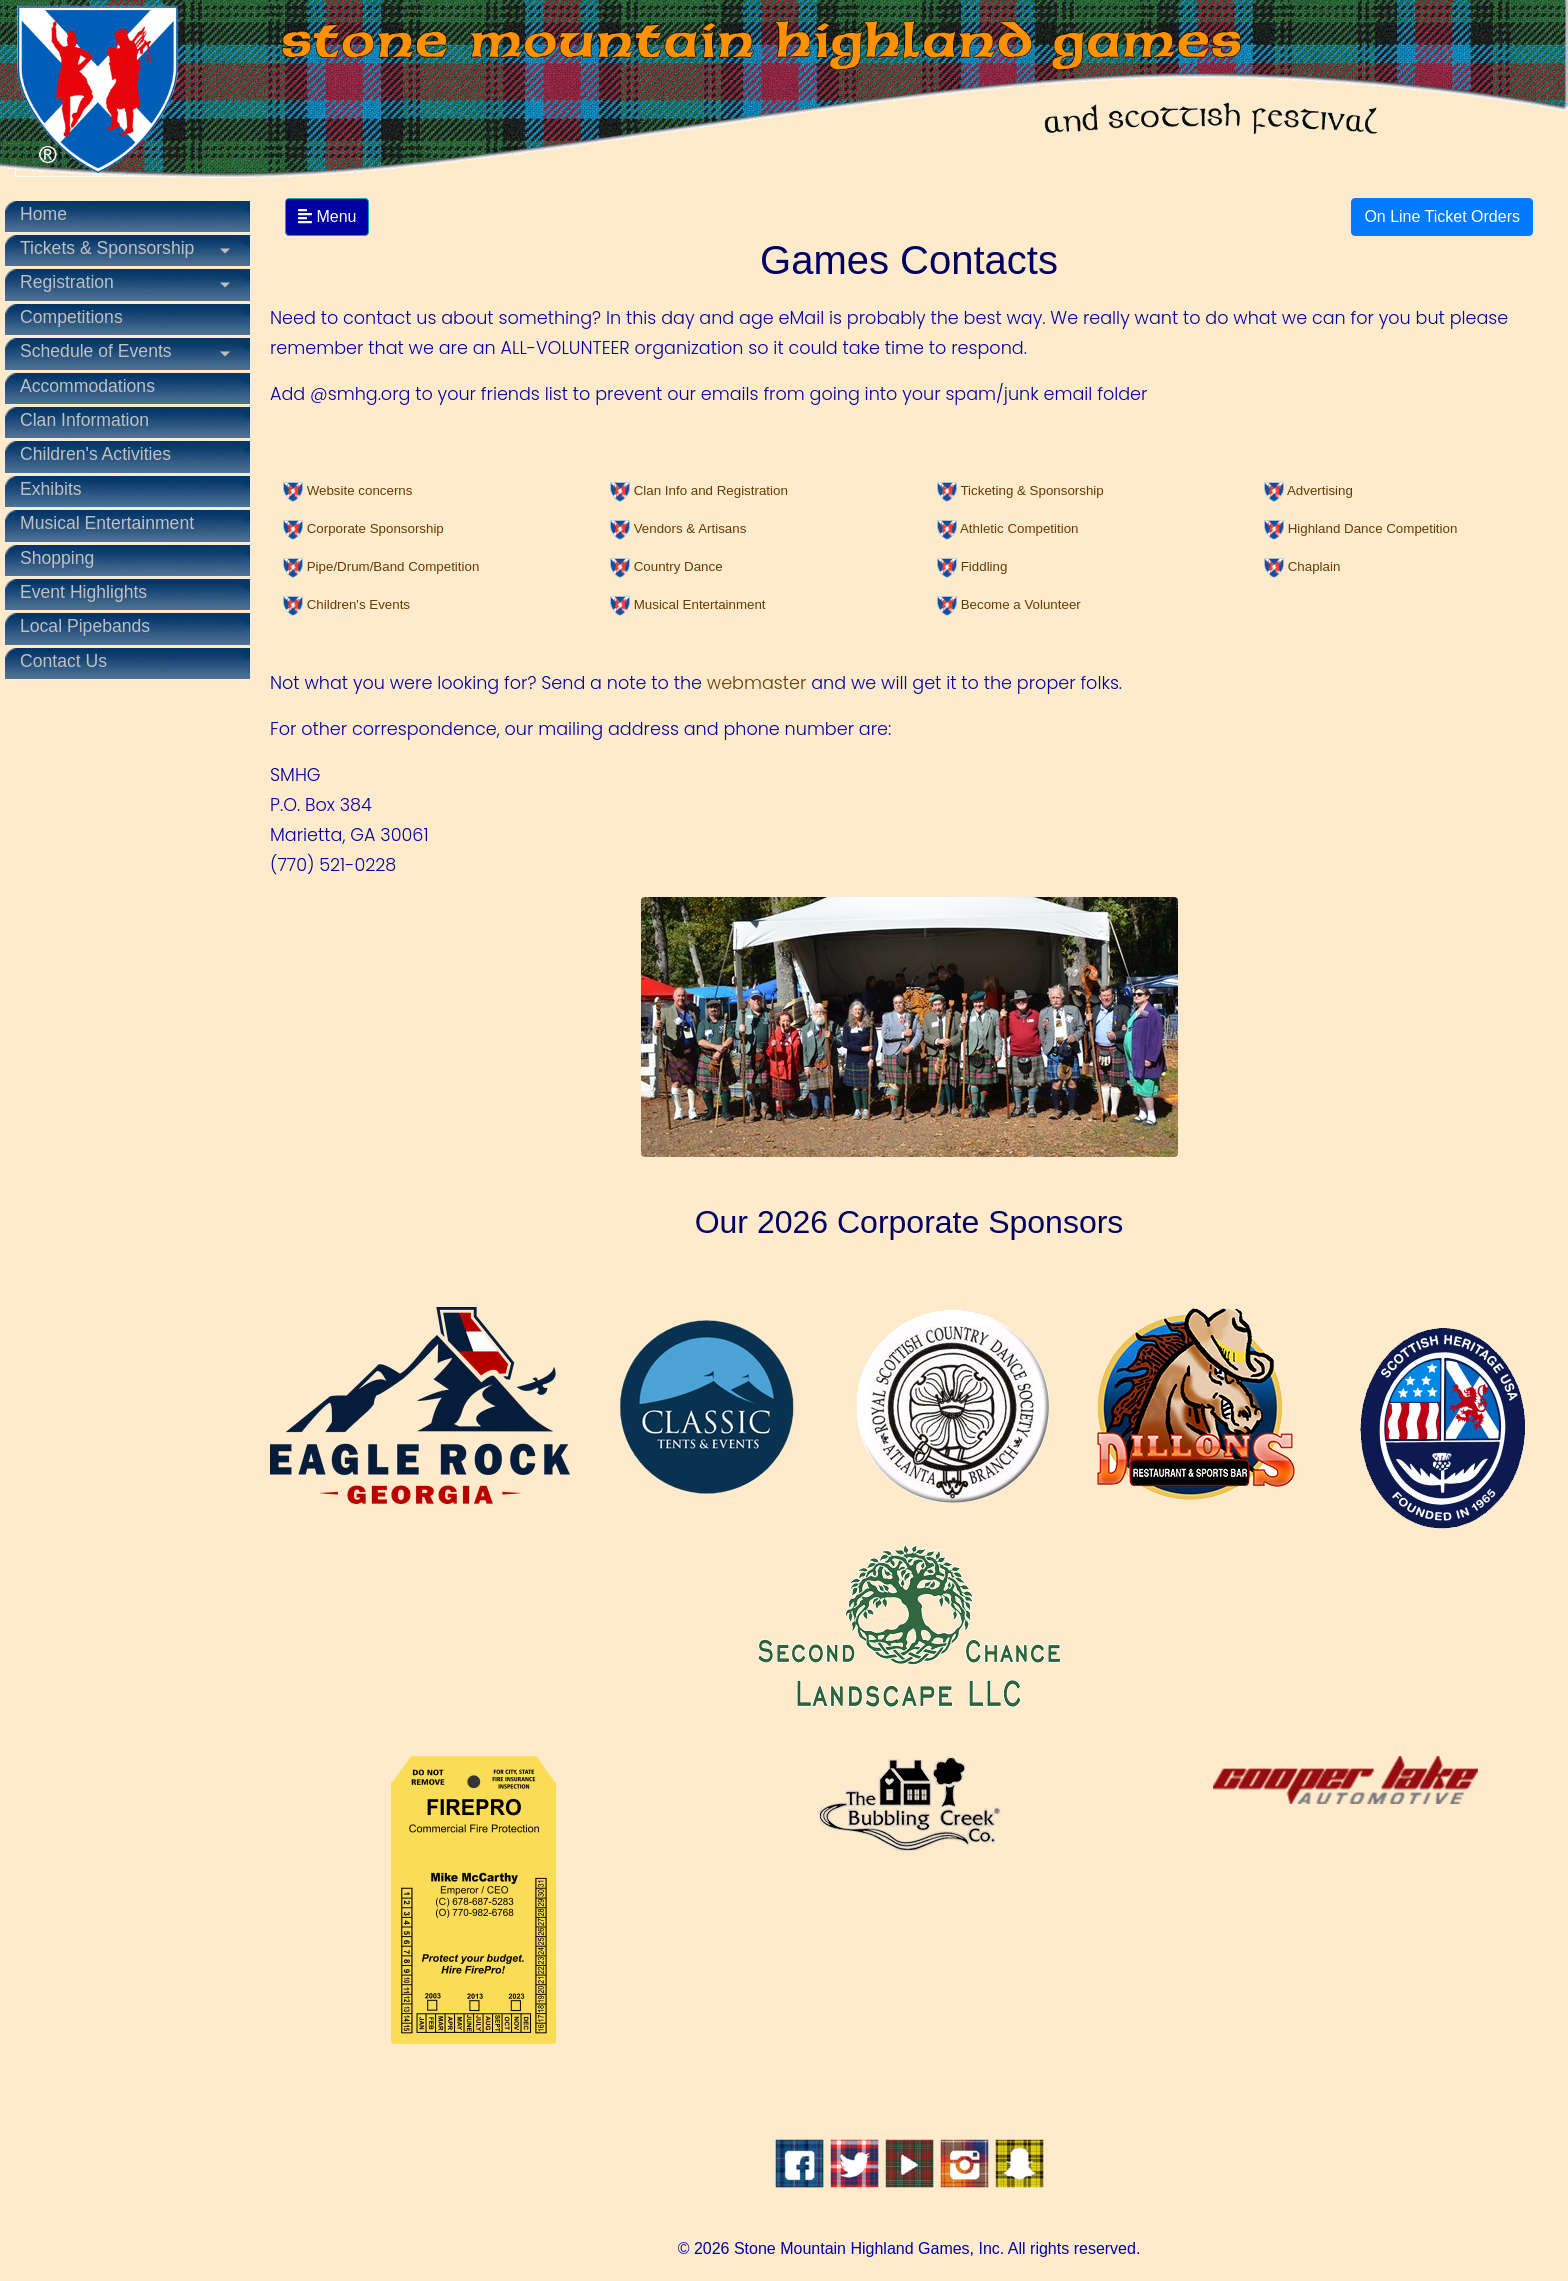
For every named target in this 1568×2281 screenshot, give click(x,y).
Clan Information (84, 420)
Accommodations (87, 386)
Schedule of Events (96, 351)
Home (43, 214)
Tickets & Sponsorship (107, 248)
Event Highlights (83, 592)
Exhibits (51, 489)
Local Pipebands (85, 626)
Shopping (57, 558)
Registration (67, 282)
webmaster (757, 683)
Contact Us (63, 661)
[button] (347, 490)
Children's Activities (95, 454)
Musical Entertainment (107, 523)
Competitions (71, 317)
